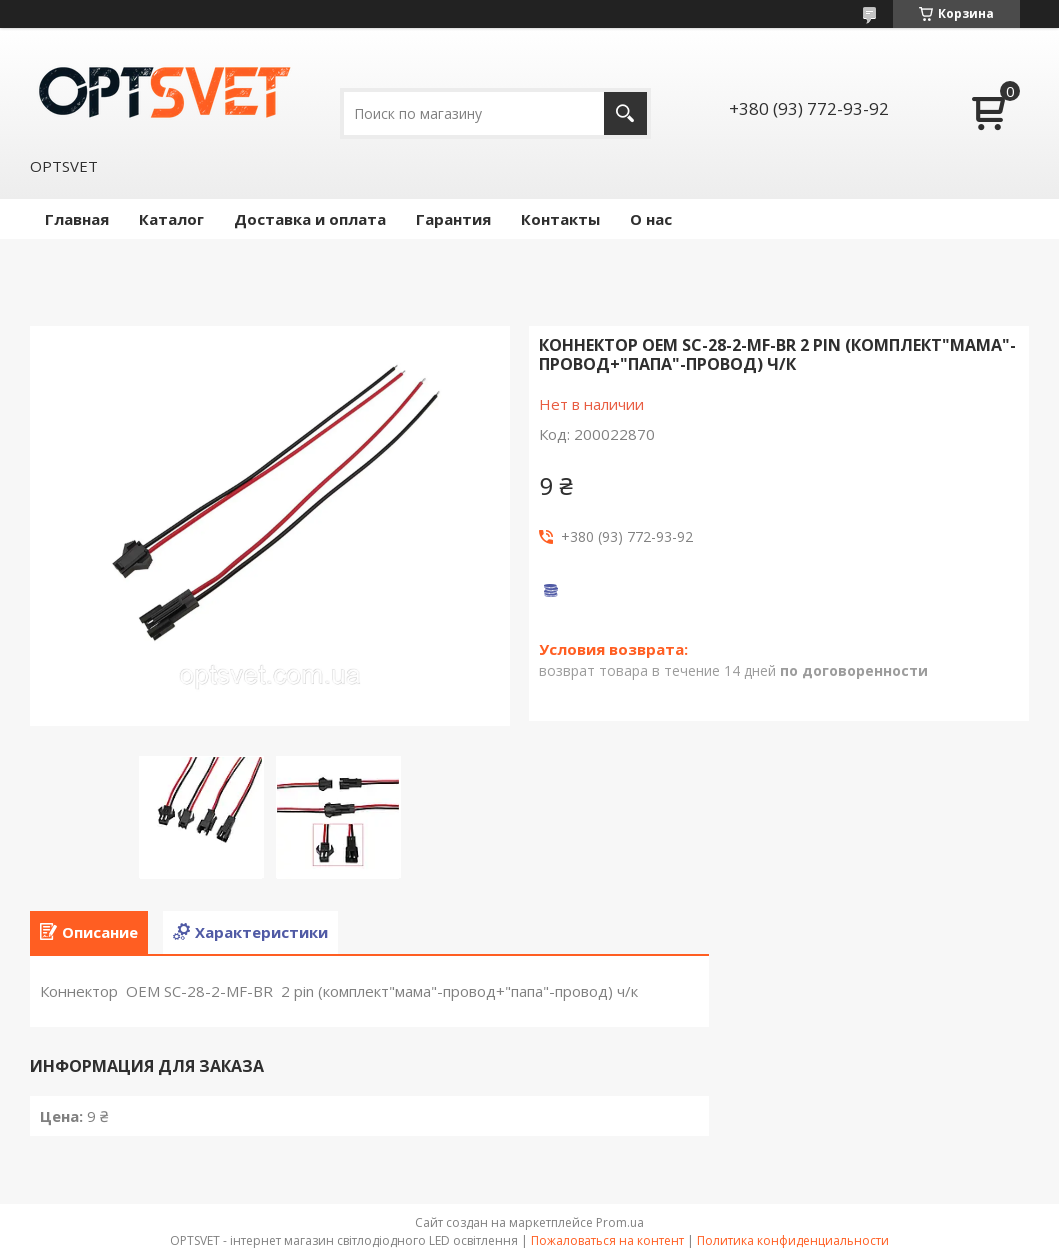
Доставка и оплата (310, 219)
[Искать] (625, 113)
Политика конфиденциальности (793, 1240)
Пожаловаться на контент (607, 1240)
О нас (651, 219)
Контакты (560, 219)
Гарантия (453, 219)
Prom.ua (620, 1222)
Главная (77, 219)
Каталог (171, 219)
